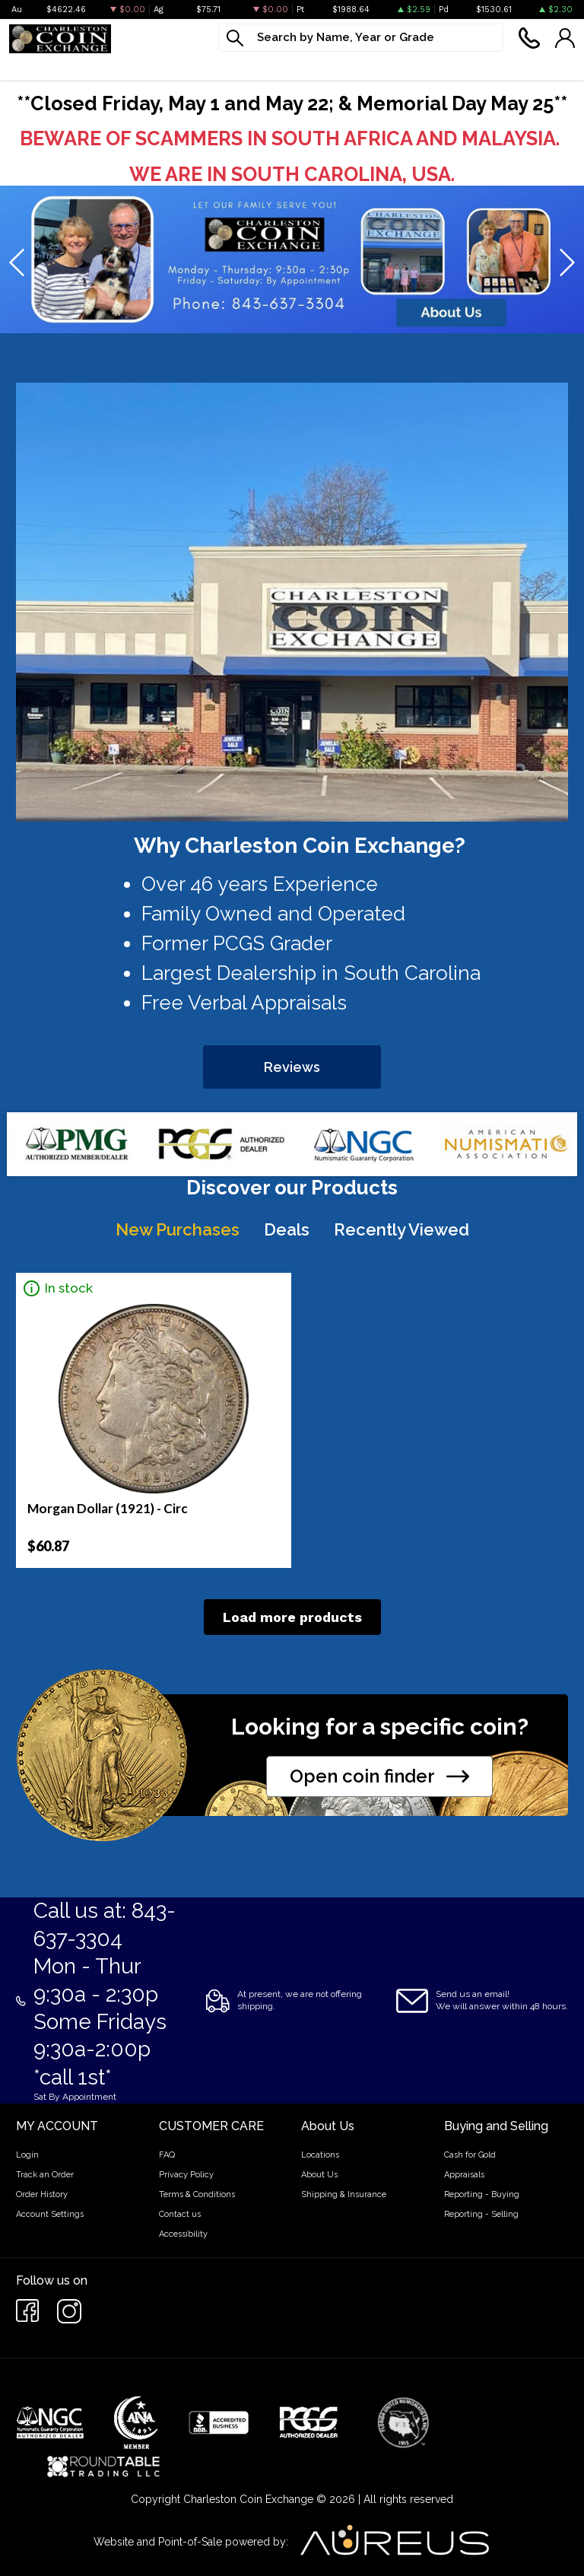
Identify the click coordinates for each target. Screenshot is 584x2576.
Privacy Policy (186, 2175)
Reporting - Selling (481, 2214)
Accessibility (183, 2234)
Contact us (180, 2214)
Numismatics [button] (107, 66)
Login (27, 2155)
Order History (42, 2194)
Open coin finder (379, 1776)
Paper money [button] (205, 66)
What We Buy (370, 66)
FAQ (167, 2155)
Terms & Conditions (197, 2194)
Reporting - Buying (481, 2194)
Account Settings (50, 2214)
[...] (360, 38)
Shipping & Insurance (343, 2194)
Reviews (292, 1067)
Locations (320, 2155)
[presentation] (18, 263)
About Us (319, 2175)
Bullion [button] (29, 66)
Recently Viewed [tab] (401, 1229)
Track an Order (45, 2175)
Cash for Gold (470, 2155)
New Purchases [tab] (178, 1229)
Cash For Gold (471, 66)
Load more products (292, 1617)
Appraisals (464, 2175)
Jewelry (287, 66)
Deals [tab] (286, 1229)
